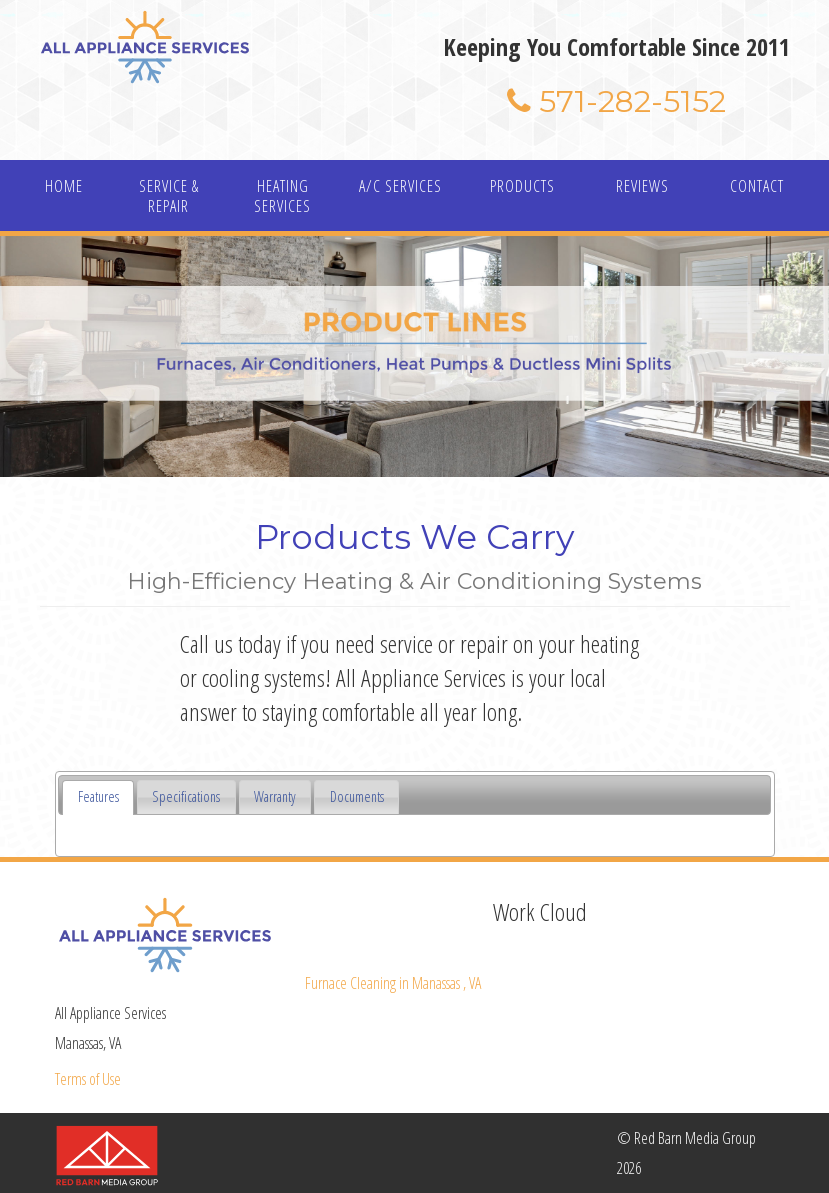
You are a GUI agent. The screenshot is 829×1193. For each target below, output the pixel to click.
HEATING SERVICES (282, 196)
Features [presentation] (98, 796)
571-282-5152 (616, 101)
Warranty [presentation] (275, 796)
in (393, 983)
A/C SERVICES (400, 186)
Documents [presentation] (357, 796)
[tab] (98, 797)
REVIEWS (642, 186)
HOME (64, 186)
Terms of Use (88, 1079)
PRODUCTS (522, 186)
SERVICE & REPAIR (169, 196)
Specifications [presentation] (186, 796)
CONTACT (757, 186)
